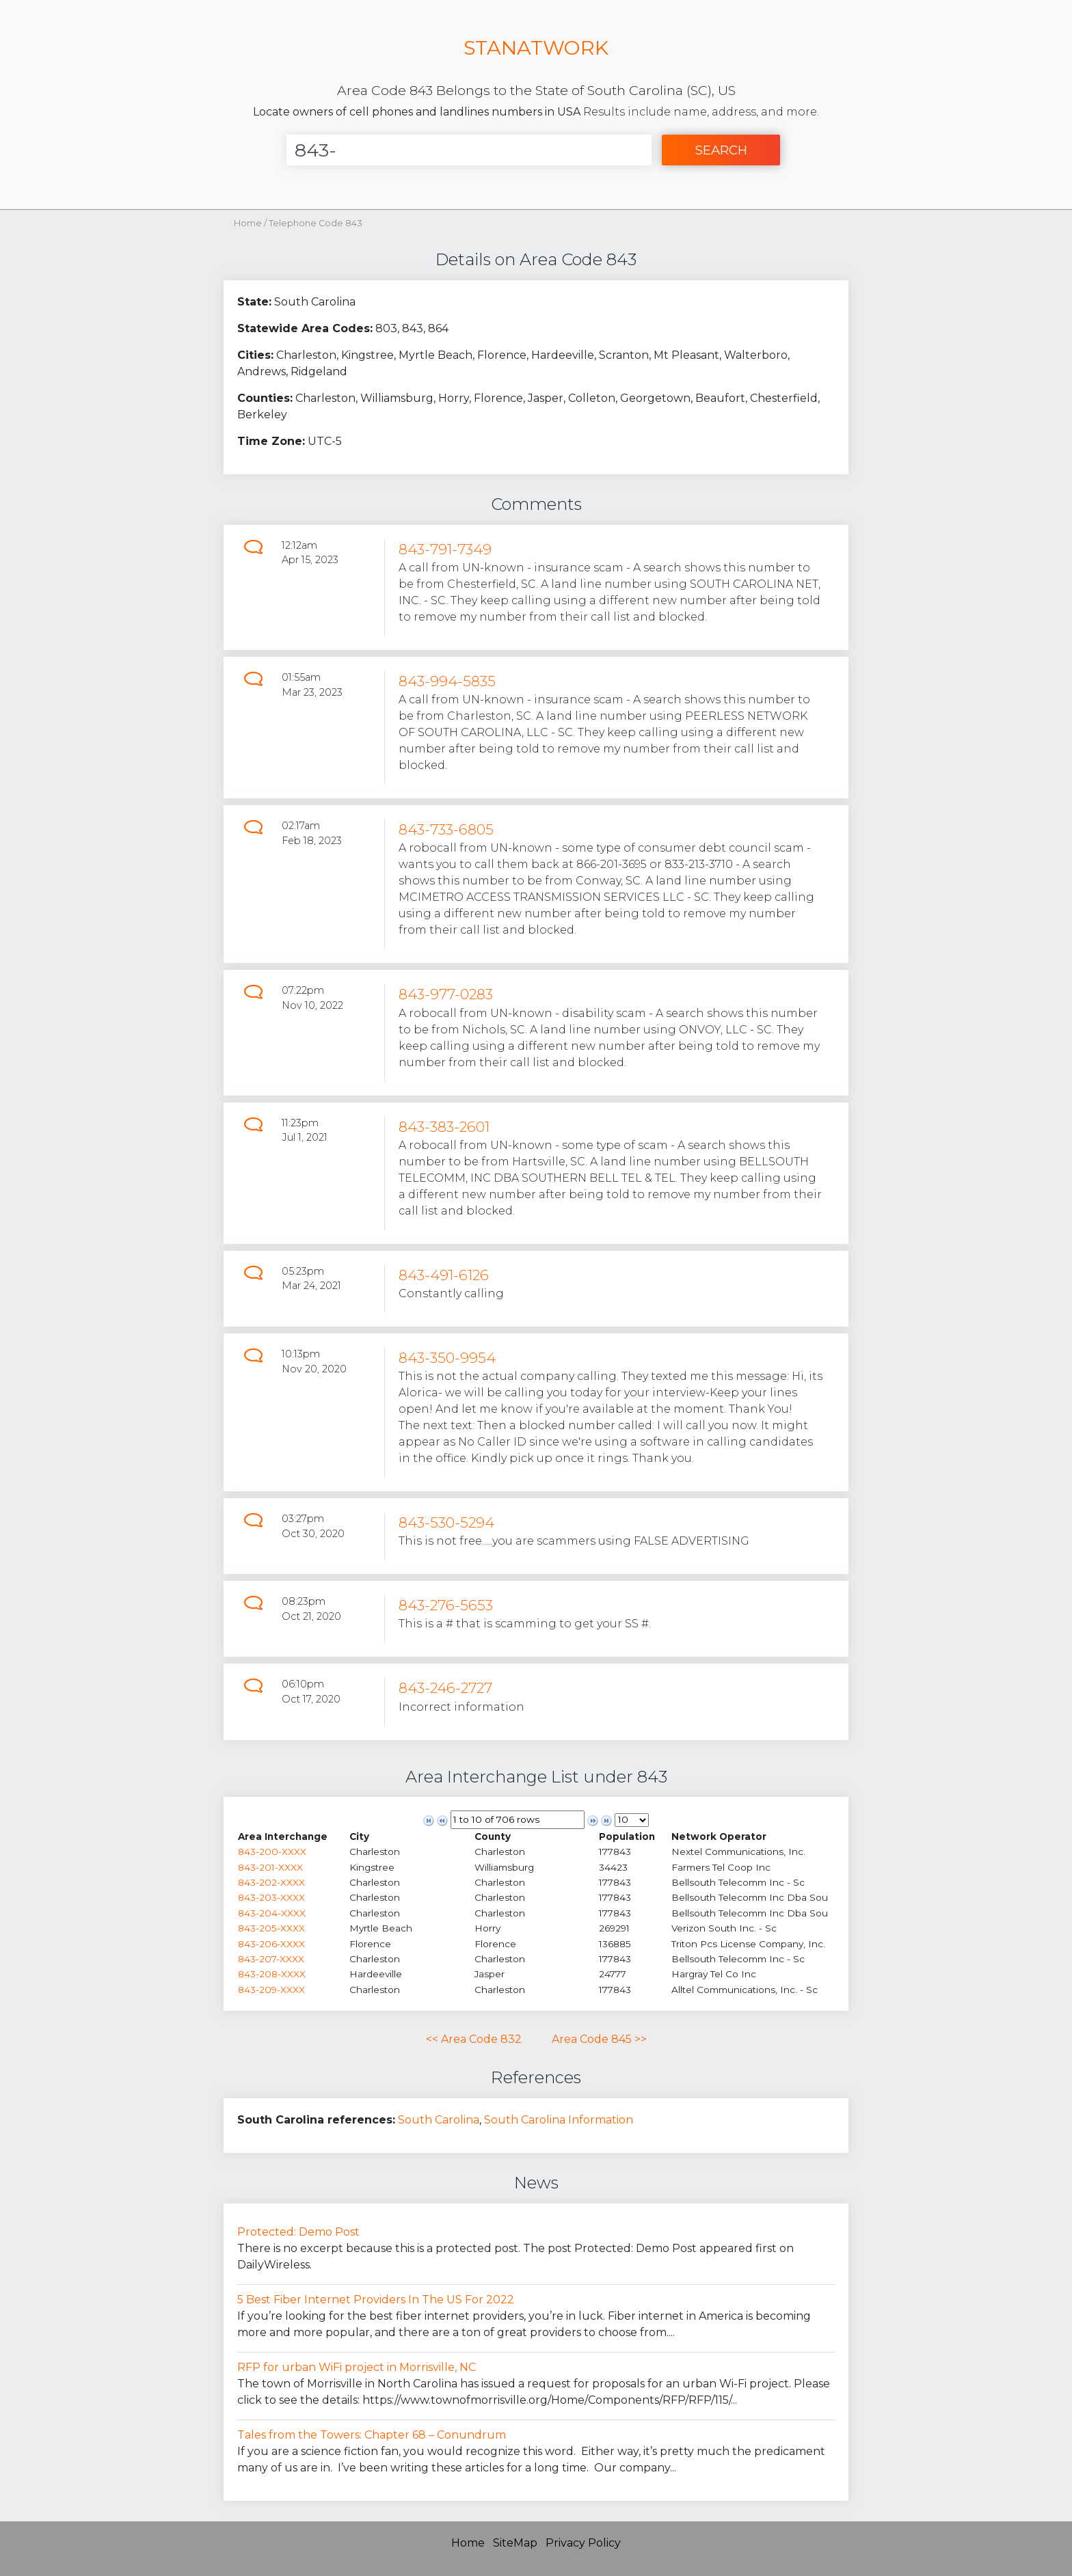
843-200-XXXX (272, 1851)
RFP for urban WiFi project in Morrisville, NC (356, 2367)
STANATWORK (536, 47)
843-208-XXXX (272, 1973)
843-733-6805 (446, 829)
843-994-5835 (447, 681)
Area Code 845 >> (599, 2039)
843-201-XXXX (270, 1867)
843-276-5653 (446, 1605)
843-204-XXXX (272, 1913)
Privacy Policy (583, 2542)
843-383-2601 (444, 1126)
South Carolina (438, 2119)
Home (248, 223)
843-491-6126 (444, 1275)
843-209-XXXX (271, 1989)
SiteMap (515, 2542)
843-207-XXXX (271, 1958)
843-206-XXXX (271, 1943)
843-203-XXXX (271, 1897)
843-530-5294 (446, 1522)
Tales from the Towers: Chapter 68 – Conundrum (371, 2434)
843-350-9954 (447, 1357)
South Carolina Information (558, 2119)
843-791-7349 (445, 549)
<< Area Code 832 (474, 2039)
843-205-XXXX (271, 1928)
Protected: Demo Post (298, 2231)
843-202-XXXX (271, 1882)
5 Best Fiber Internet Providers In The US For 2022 (375, 2299)
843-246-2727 (445, 1687)
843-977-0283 (446, 994)
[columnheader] (293, 1836)
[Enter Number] (469, 150)
